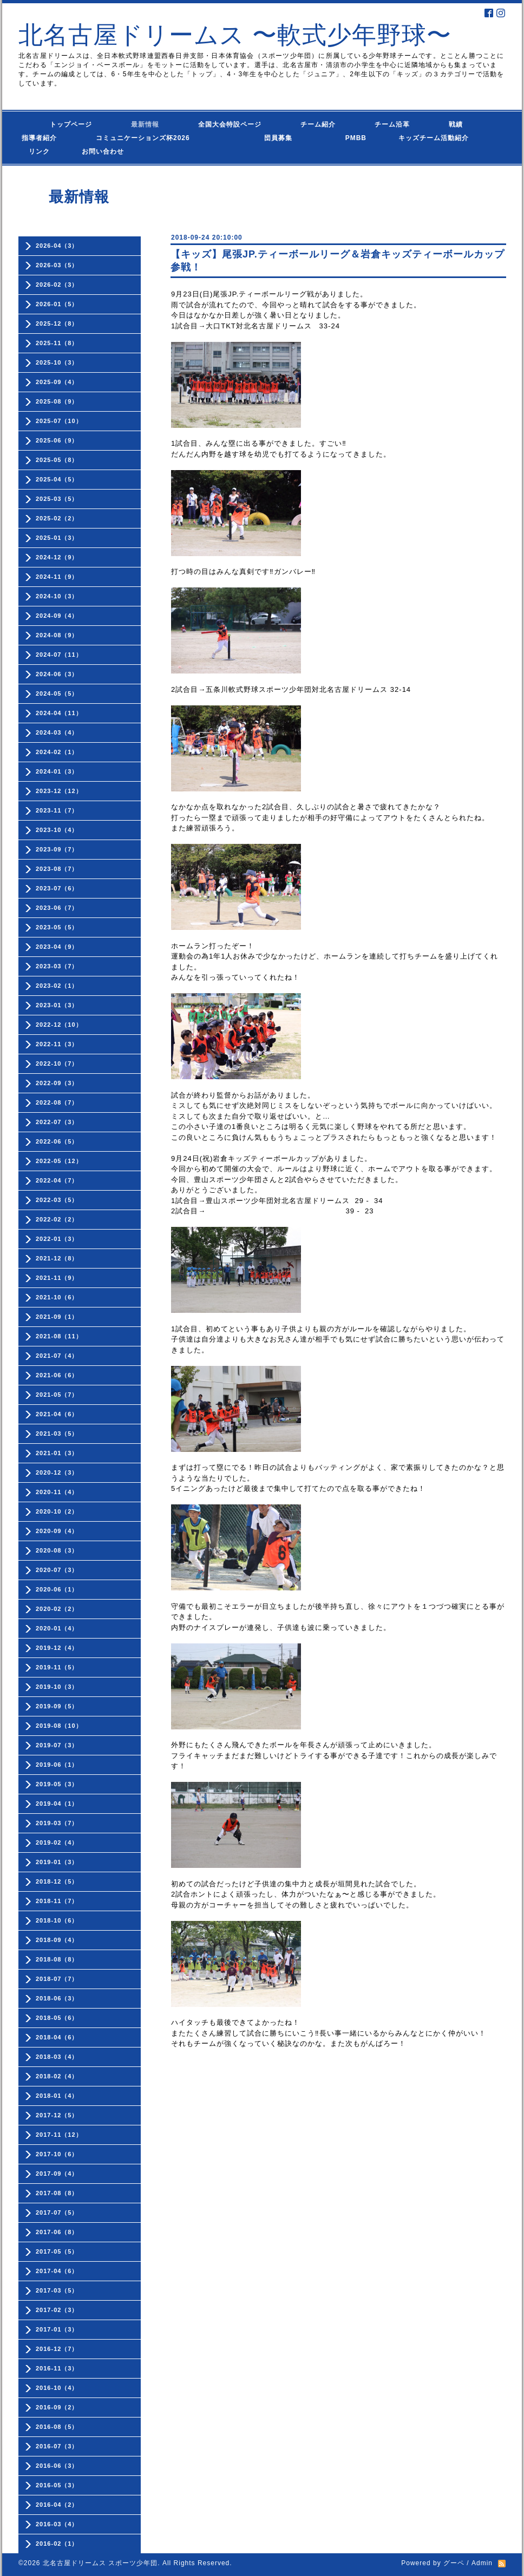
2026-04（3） (57, 245)
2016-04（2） (57, 2504)
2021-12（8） (57, 1258)
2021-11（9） (57, 1277)
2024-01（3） (57, 771)
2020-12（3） (57, 1472)
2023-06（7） (57, 907)
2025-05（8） (57, 460)
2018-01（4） (57, 2095)
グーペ (453, 2563)
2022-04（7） (57, 1180)
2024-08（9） (57, 635)
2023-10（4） (57, 830)
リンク (39, 151)
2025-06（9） (57, 440)
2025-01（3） (57, 537)
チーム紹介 (318, 124)
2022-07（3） (57, 1122)
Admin (482, 2563)
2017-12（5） (57, 2115)
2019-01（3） (57, 1862)
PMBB (345, 138)
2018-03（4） (57, 2056)
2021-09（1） (57, 1316)
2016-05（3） (57, 2485)
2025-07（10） (59, 421)
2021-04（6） (57, 1414)
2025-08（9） (57, 401)
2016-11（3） (57, 2368)
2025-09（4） (57, 382)
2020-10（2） (57, 1511)
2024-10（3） (57, 596)
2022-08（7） (57, 1102)
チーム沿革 (392, 124)
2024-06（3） (57, 674)
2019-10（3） (57, 1686)
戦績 (456, 124)
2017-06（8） (57, 2232)
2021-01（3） (57, 1453)
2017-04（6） (57, 2271)
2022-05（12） (59, 1161)
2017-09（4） (57, 2173)
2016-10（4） (57, 2388)
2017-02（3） (57, 2310)
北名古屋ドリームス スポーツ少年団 (100, 2563)
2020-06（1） (57, 1589)
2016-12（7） (57, 2349)
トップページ (57, 124)
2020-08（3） (57, 1550)
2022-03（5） (57, 1200)
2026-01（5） (57, 304)
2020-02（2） (57, 1609)
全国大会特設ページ (230, 124)
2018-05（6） (57, 2017)
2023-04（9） (57, 946)
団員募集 (257, 138)
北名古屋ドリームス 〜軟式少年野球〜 (234, 35)
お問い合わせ (113, 151)
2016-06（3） (57, 2465)
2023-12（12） (59, 791)
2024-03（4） (57, 732)
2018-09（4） (57, 1940)
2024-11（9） (57, 576)
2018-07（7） (57, 1979)
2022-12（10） (59, 1024)
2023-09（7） (57, 849)
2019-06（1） (57, 1764)
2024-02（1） (57, 752)
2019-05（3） (57, 1784)
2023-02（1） (57, 985)
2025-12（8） (57, 323)
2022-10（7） (57, 1063)
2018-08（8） (57, 1959)
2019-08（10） (59, 1725)
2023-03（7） (57, 966)
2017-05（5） (57, 2251)
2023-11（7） (57, 810)
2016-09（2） (57, 2407)
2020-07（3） (57, 1570)
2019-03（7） (57, 1823)
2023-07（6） (57, 888)
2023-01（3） (57, 1005)
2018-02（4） (57, 2076)
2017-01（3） (57, 2329)
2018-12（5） (57, 1881)
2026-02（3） (57, 284)
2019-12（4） (57, 1647)
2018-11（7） (57, 1901)
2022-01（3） (57, 1239)
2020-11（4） (57, 1492)
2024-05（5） (57, 693)
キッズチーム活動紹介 (433, 138)
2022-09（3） (57, 1083)
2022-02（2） (57, 1219)
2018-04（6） (57, 2037)
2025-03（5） (57, 499)
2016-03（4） (57, 2524)
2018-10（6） (57, 1920)
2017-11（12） (59, 2134)
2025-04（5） (57, 479)
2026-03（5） (57, 265)
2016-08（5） (57, 2426)
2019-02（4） (57, 1842)
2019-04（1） (57, 1803)
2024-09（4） (57, 615)
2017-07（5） (57, 2212)
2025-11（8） (57, 343)
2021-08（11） (59, 1336)
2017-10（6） (57, 2154)
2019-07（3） (57, 1745)
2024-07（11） (59, 654)
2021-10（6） (57, 1297)
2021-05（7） (57, 1394)
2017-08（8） (57, 2193)
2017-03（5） (57, 2290)
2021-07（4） (57, 1355)
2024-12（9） (57, 557)
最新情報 (145, 124)
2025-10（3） (57, 362)
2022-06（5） (57, 1141)
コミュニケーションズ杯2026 (136, 138)
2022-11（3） (57, 1044)
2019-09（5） (57, 1706)
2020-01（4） (57, 1628)
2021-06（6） (57, 1375)
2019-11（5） (57, 1667)
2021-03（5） (57, 1433)
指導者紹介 (39, 138)
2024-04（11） (59, 713)
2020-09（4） (57, 1531)
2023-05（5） (57, 927)
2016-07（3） (57, 2446)
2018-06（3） (57, 1998)
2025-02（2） (57, 518)
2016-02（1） (57, 2543)
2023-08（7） (57, 869)
